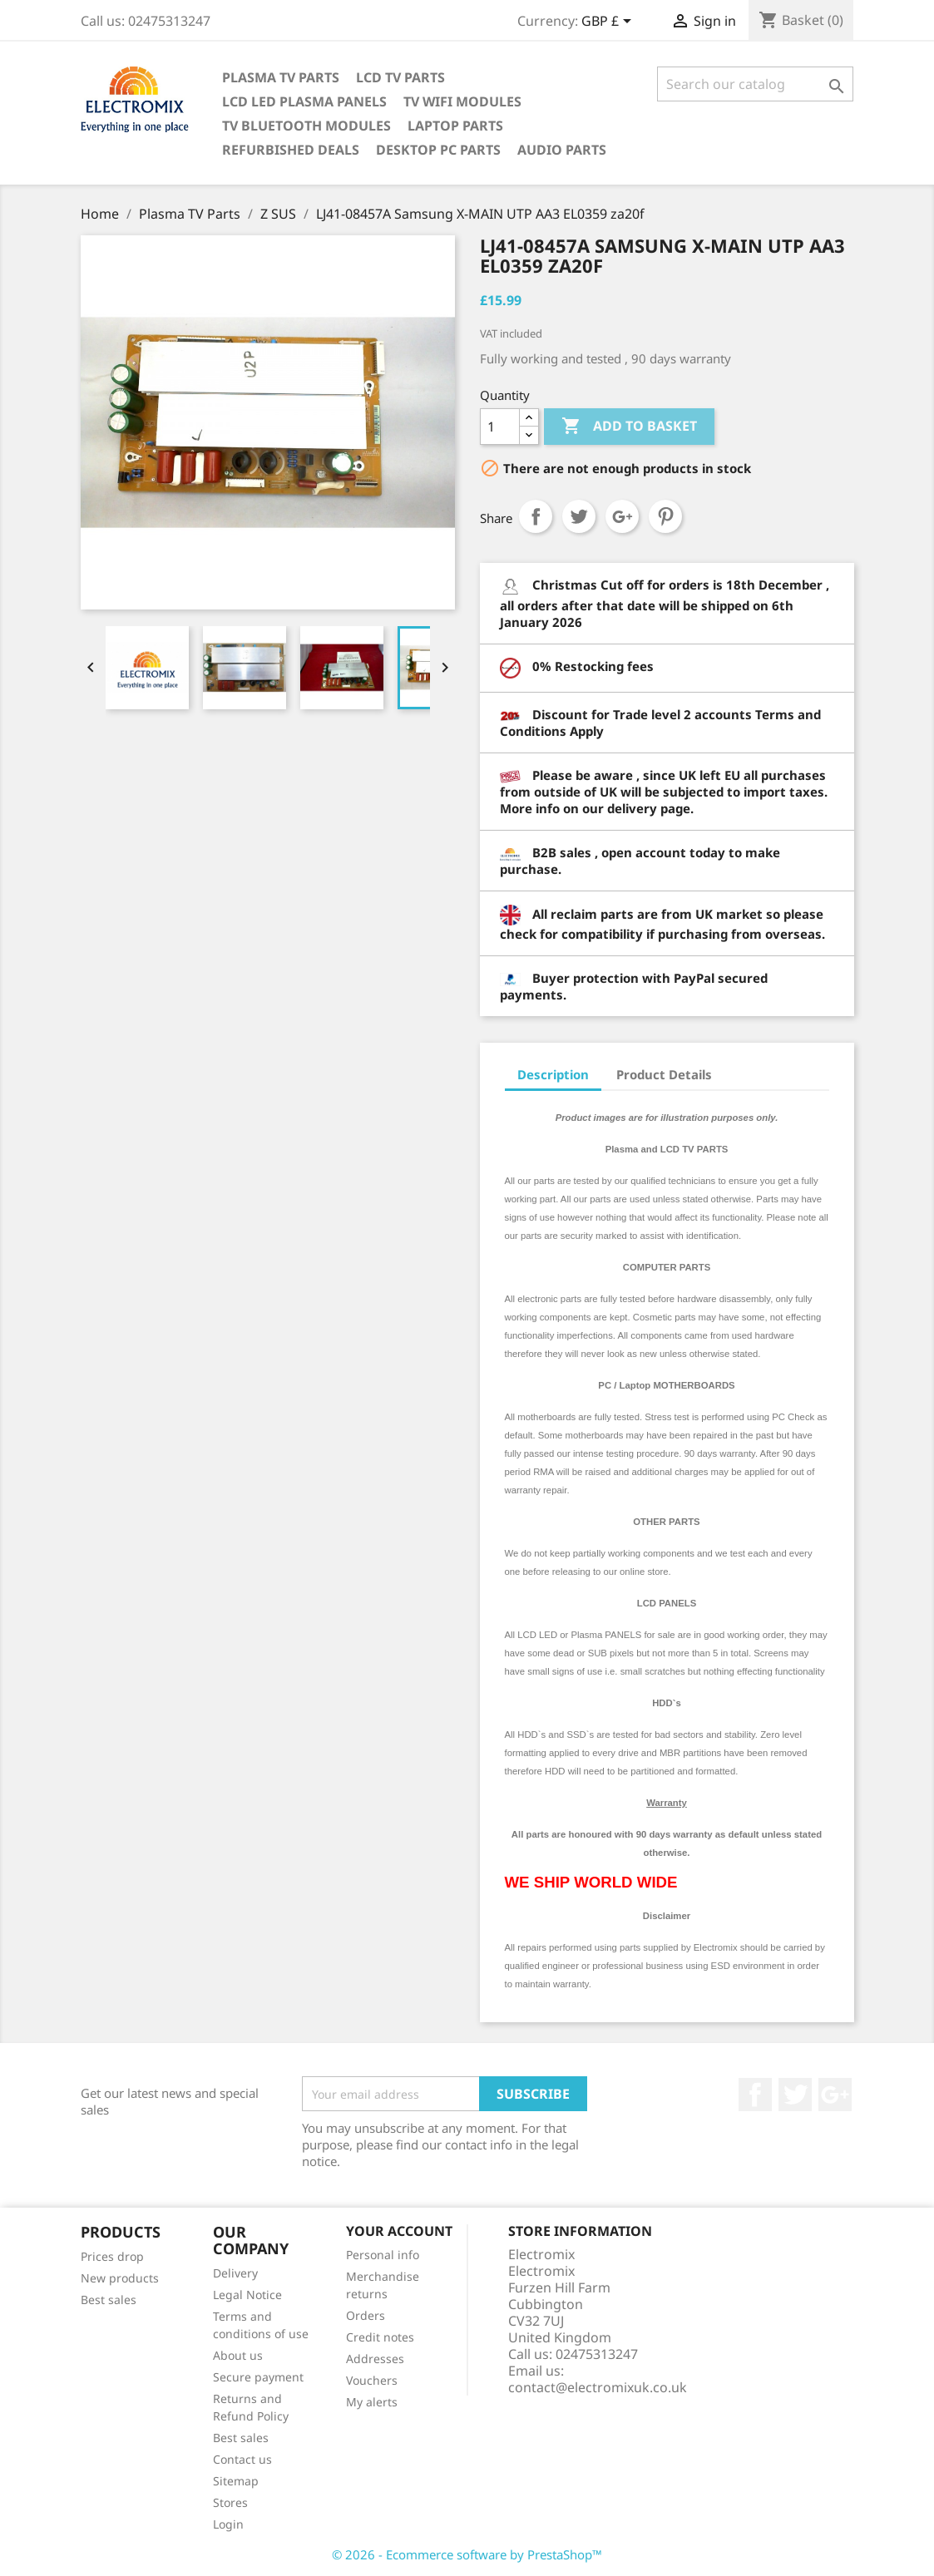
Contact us (242, 2459)
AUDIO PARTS (561, 150)
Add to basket (629, 426)
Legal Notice (247, 2294)
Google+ (622, 516)
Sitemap (236, 2481)
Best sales (108, 2299)
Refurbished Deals (290, 150)
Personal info (382, 2255)
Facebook (755, 2094)
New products (120, 2278)
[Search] (755, 84)
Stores (230, 2502)
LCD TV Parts (400, 77)
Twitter (795, 2094)
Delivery (235, 2273)
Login (228, 2524)
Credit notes (380, 2337)
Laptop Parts (455, 125)
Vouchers (372, 2380)
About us (238, 2355)
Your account (399, 2231)
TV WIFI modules (462, 101)
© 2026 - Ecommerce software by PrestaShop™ (467, 2554)
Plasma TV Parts (280, 77)
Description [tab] (553, 1074)
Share (535, 516)
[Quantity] (500, 426)
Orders (365, 2315)
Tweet (578, 516)
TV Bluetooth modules (306, 125)
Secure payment (258, 2377)
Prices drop (112, 2256)
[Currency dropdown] (609, 22)
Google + (835, 2094)
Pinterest (665, 516)
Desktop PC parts (438, 150)
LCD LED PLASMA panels (304, 101)
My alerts (372, 2402)
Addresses (375, 2358)
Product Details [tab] (664, 1074)
